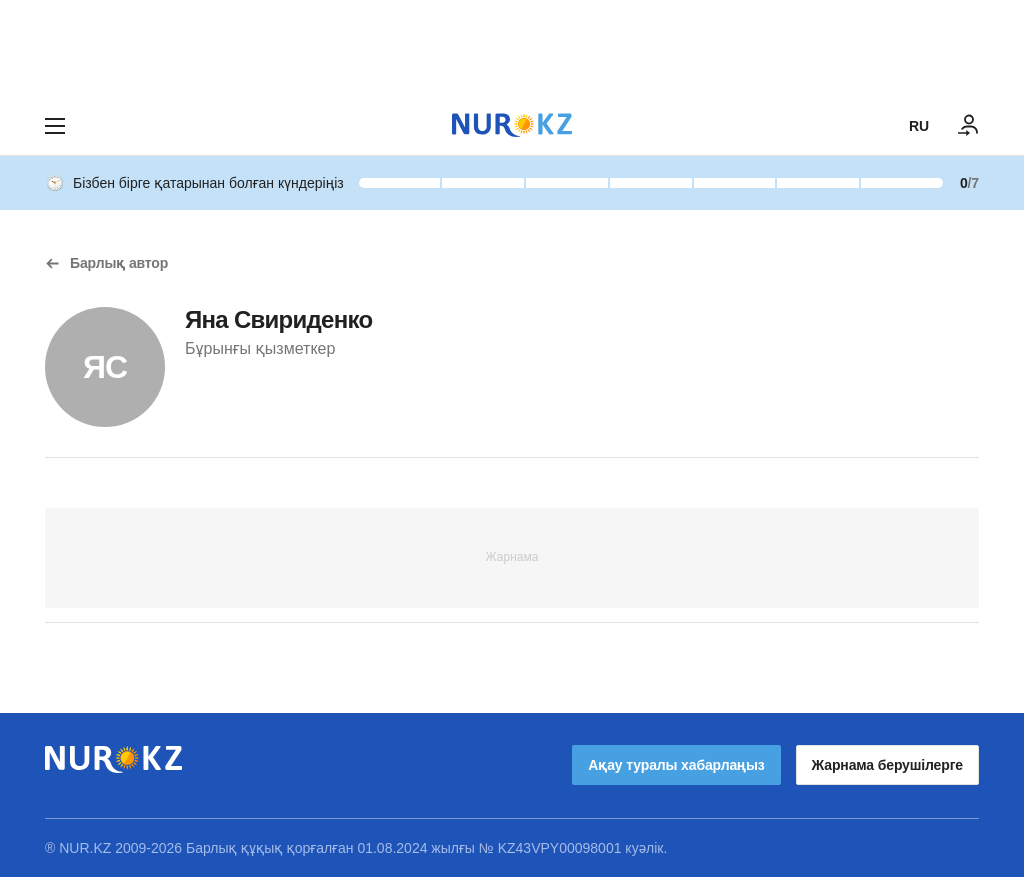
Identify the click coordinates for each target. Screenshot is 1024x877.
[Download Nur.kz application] (512, 48)
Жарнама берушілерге (887, 765)
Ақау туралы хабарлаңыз (676, 765)
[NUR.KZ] (512, 125)
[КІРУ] (969, 126)
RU (919, 126)
